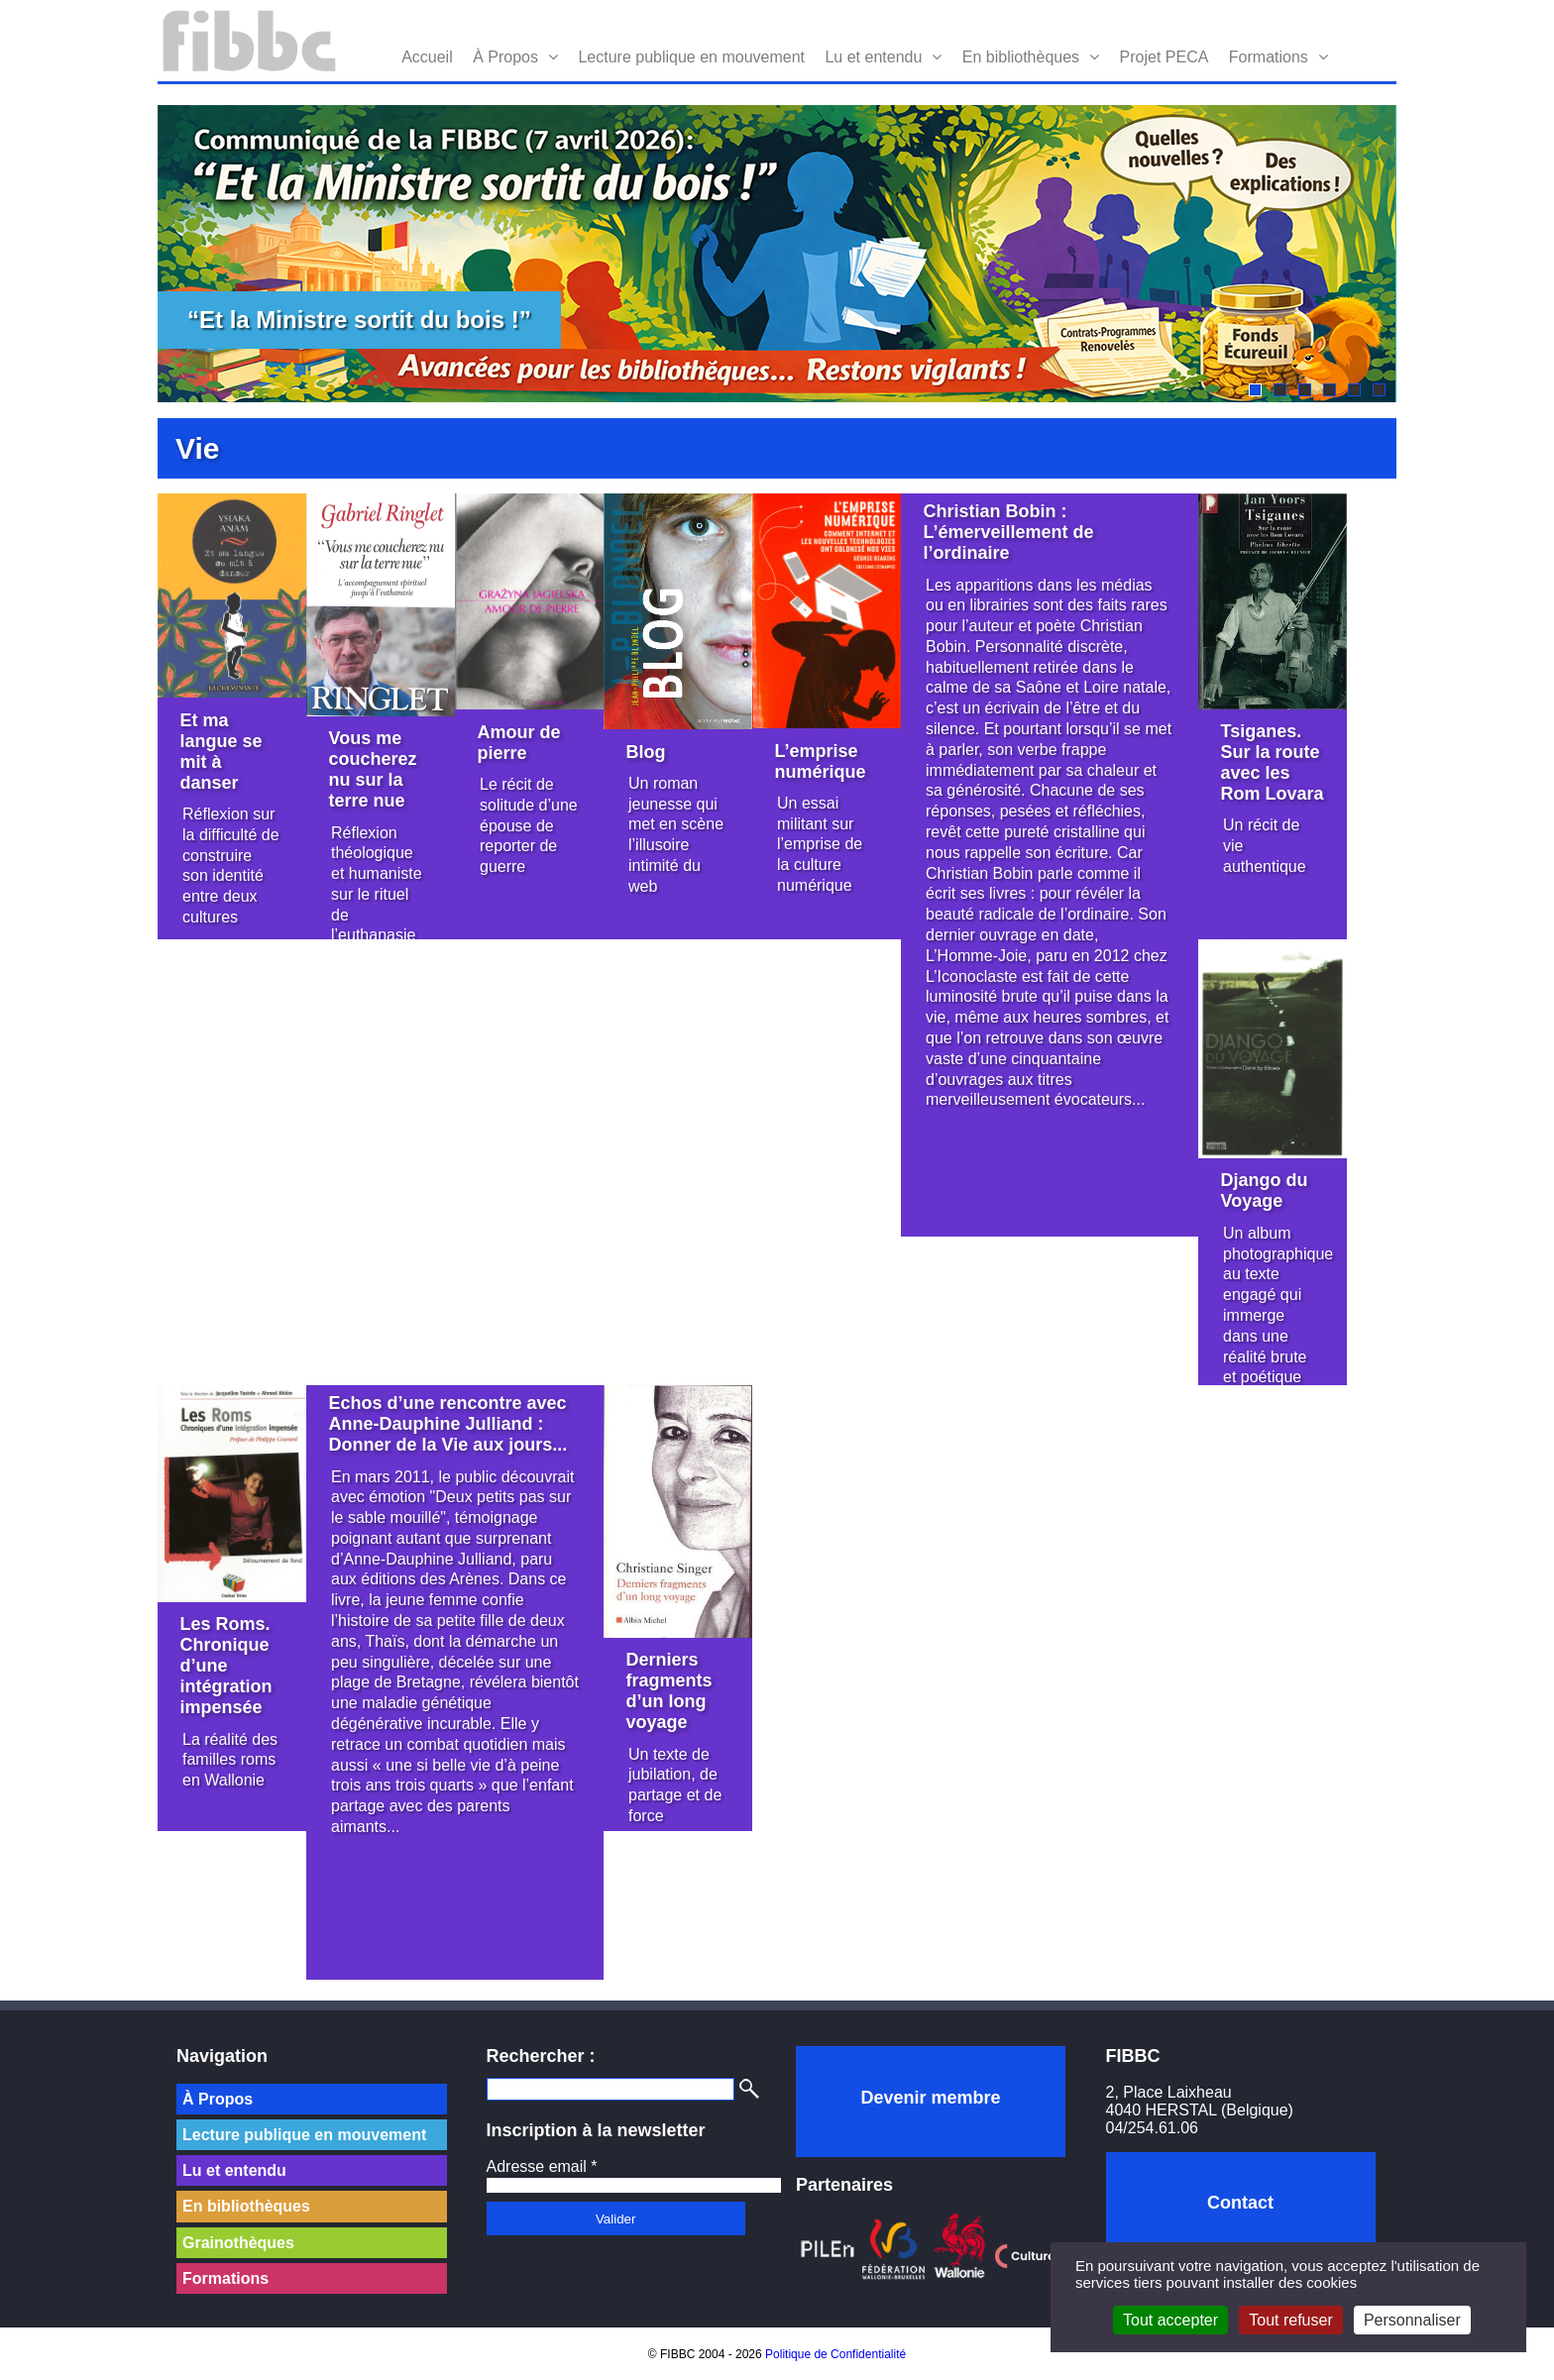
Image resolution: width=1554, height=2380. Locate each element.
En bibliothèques (1020, 57)
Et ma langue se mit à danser (221, 751)
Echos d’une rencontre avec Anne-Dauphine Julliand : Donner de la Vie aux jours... (448, 1424)
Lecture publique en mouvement (691, 57)
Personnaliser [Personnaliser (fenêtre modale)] (1412, 2320)
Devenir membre (930, 2098)
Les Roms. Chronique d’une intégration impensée (226, 1665)
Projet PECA (1164, 57)
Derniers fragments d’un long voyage (669, 1691)
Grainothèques (238, 2242)
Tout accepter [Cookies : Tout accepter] (1170, 2320)
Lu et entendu (873, 57)
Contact (1240, 2203)
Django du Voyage (1264, 1190)
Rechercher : (541, 2056)
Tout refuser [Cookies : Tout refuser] (1290, 2320)
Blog (646, 752)
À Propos (505, 57)
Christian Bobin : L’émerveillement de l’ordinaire (1009, 532)
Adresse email (542, 2166)
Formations (1268, 57)
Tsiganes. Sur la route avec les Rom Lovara (1272, 762)
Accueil (427, 57)
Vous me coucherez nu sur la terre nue (373, 769)
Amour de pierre (519, 742)
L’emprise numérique (820, 761)
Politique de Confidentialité (835, 2354)
